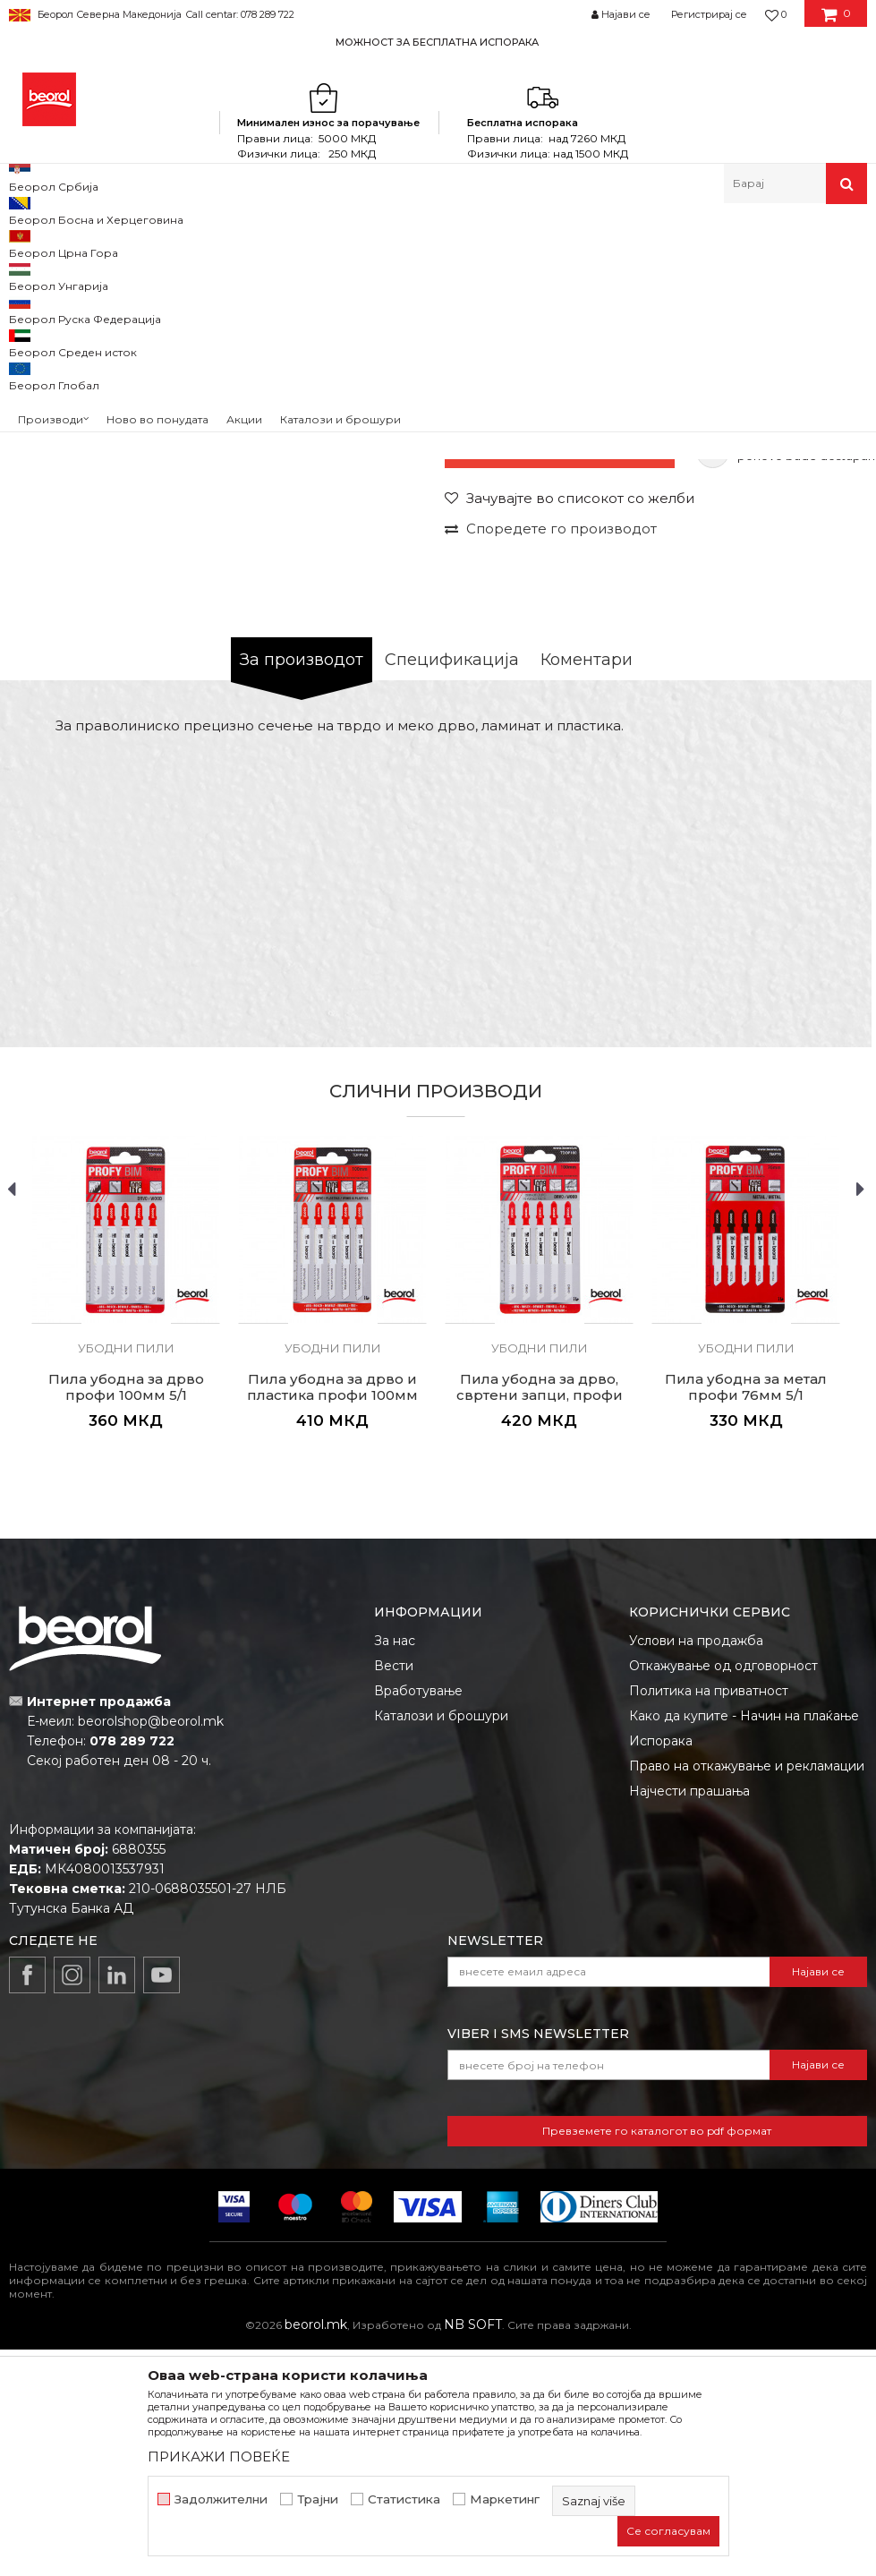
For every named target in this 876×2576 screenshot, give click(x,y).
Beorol (25, 242)
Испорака (661, 1972)
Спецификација (452, 890)
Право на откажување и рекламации (746, 1997)
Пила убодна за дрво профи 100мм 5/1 (126, 1618)
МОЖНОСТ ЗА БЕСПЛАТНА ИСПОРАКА (437, 42)
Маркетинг (505, 2499)
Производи (87, 242)
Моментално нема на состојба (559, 684)
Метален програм (183, 242)
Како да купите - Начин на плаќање (744, 1947)
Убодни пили (365, 242)
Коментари (586, 890)
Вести (393, 1897)
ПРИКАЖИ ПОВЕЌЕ (219, 2456)
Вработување (418, 1922)
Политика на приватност (708, 1922)
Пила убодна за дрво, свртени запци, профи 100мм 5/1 (539, 1626)
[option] (438, 41)
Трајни (317, 2499)
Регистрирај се (709, 14)
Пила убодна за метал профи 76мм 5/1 (746, 1618)
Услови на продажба (696, 1872)
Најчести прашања (689, 2022)
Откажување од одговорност (723, 1897)
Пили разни (281, 242)
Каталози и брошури (441, 1947)
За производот (301, 890)
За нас (394, 1872)
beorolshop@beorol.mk (151, 1952)
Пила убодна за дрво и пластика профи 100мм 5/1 (332, 1626)
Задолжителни (221, 2499)
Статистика (404, 2499)
